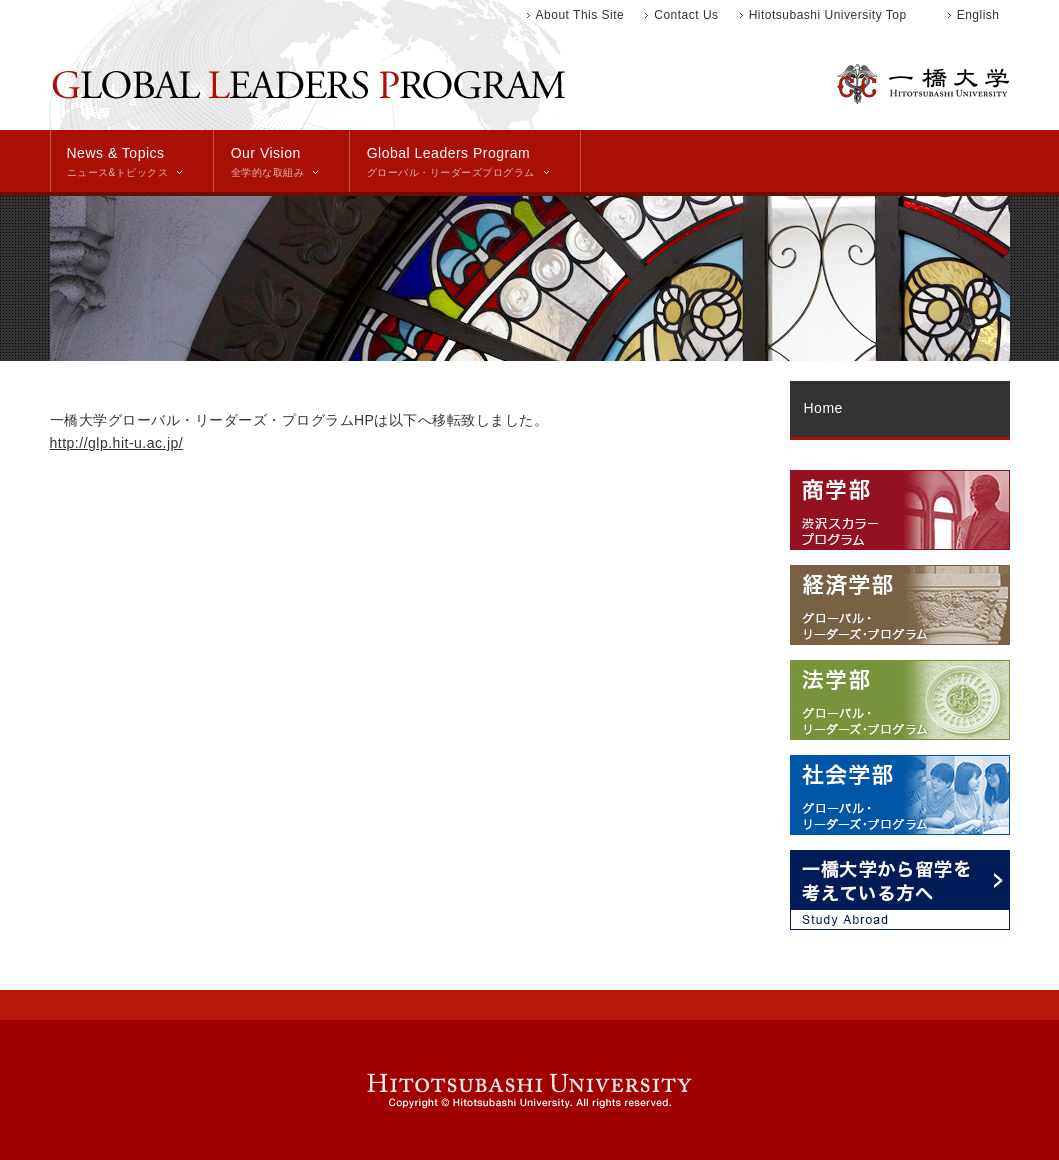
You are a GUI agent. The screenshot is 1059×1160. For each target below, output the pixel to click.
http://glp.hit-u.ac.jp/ (117, 443)
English (978, 15)
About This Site (580, 15)
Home (823, 408)
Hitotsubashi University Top (828, 15)
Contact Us (686, 15)
